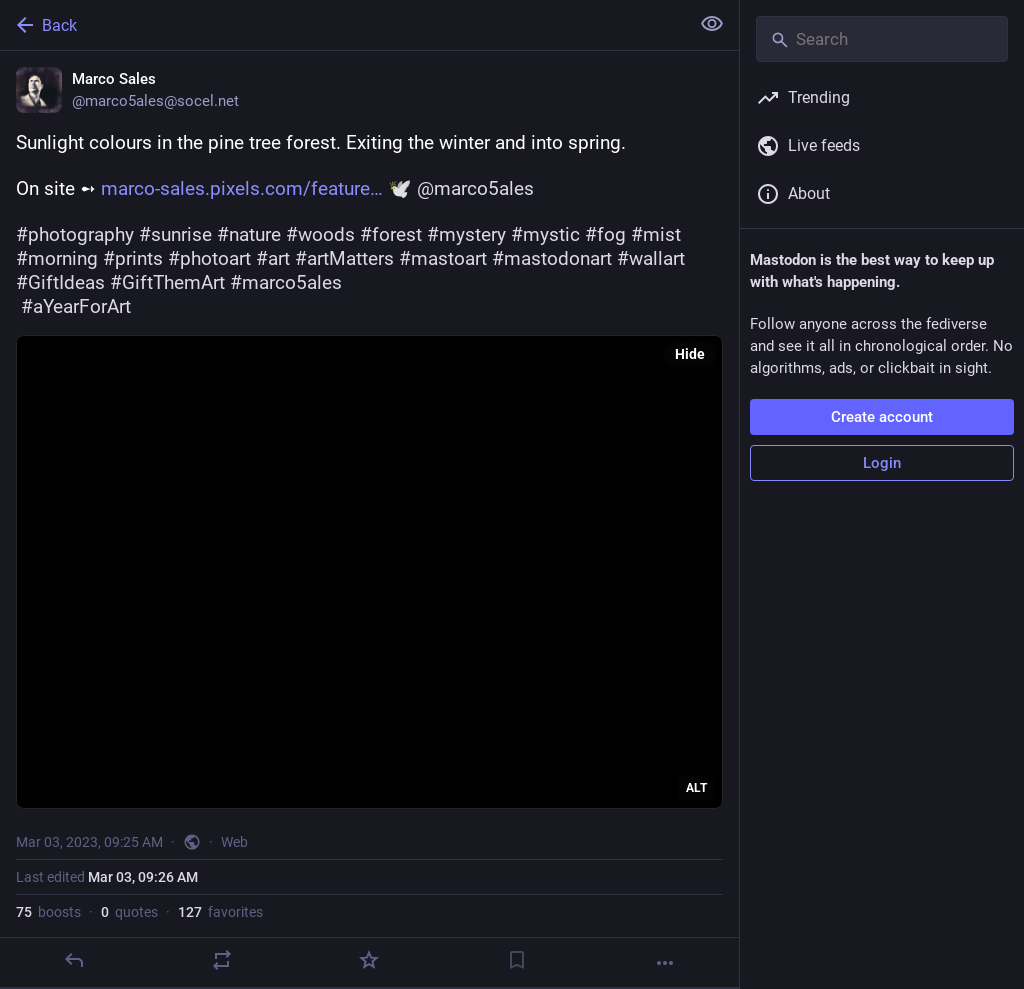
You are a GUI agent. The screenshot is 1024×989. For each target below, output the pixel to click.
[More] (665, 963)
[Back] (342, 25)
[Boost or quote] (222, 960)
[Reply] (74, 960)
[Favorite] (369, 960)
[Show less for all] (712, 24)
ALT (696, 788)
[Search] (882, 39)
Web (234, 842)
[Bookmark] (517, 960)
